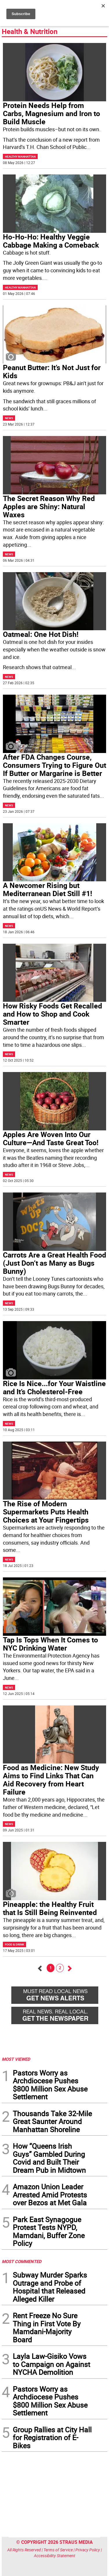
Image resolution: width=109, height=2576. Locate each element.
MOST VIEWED (16, 2059)
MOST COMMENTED (21, 2261)
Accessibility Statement (54, 2555)
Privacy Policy (87, 2549)
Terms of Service (58, 2549)
